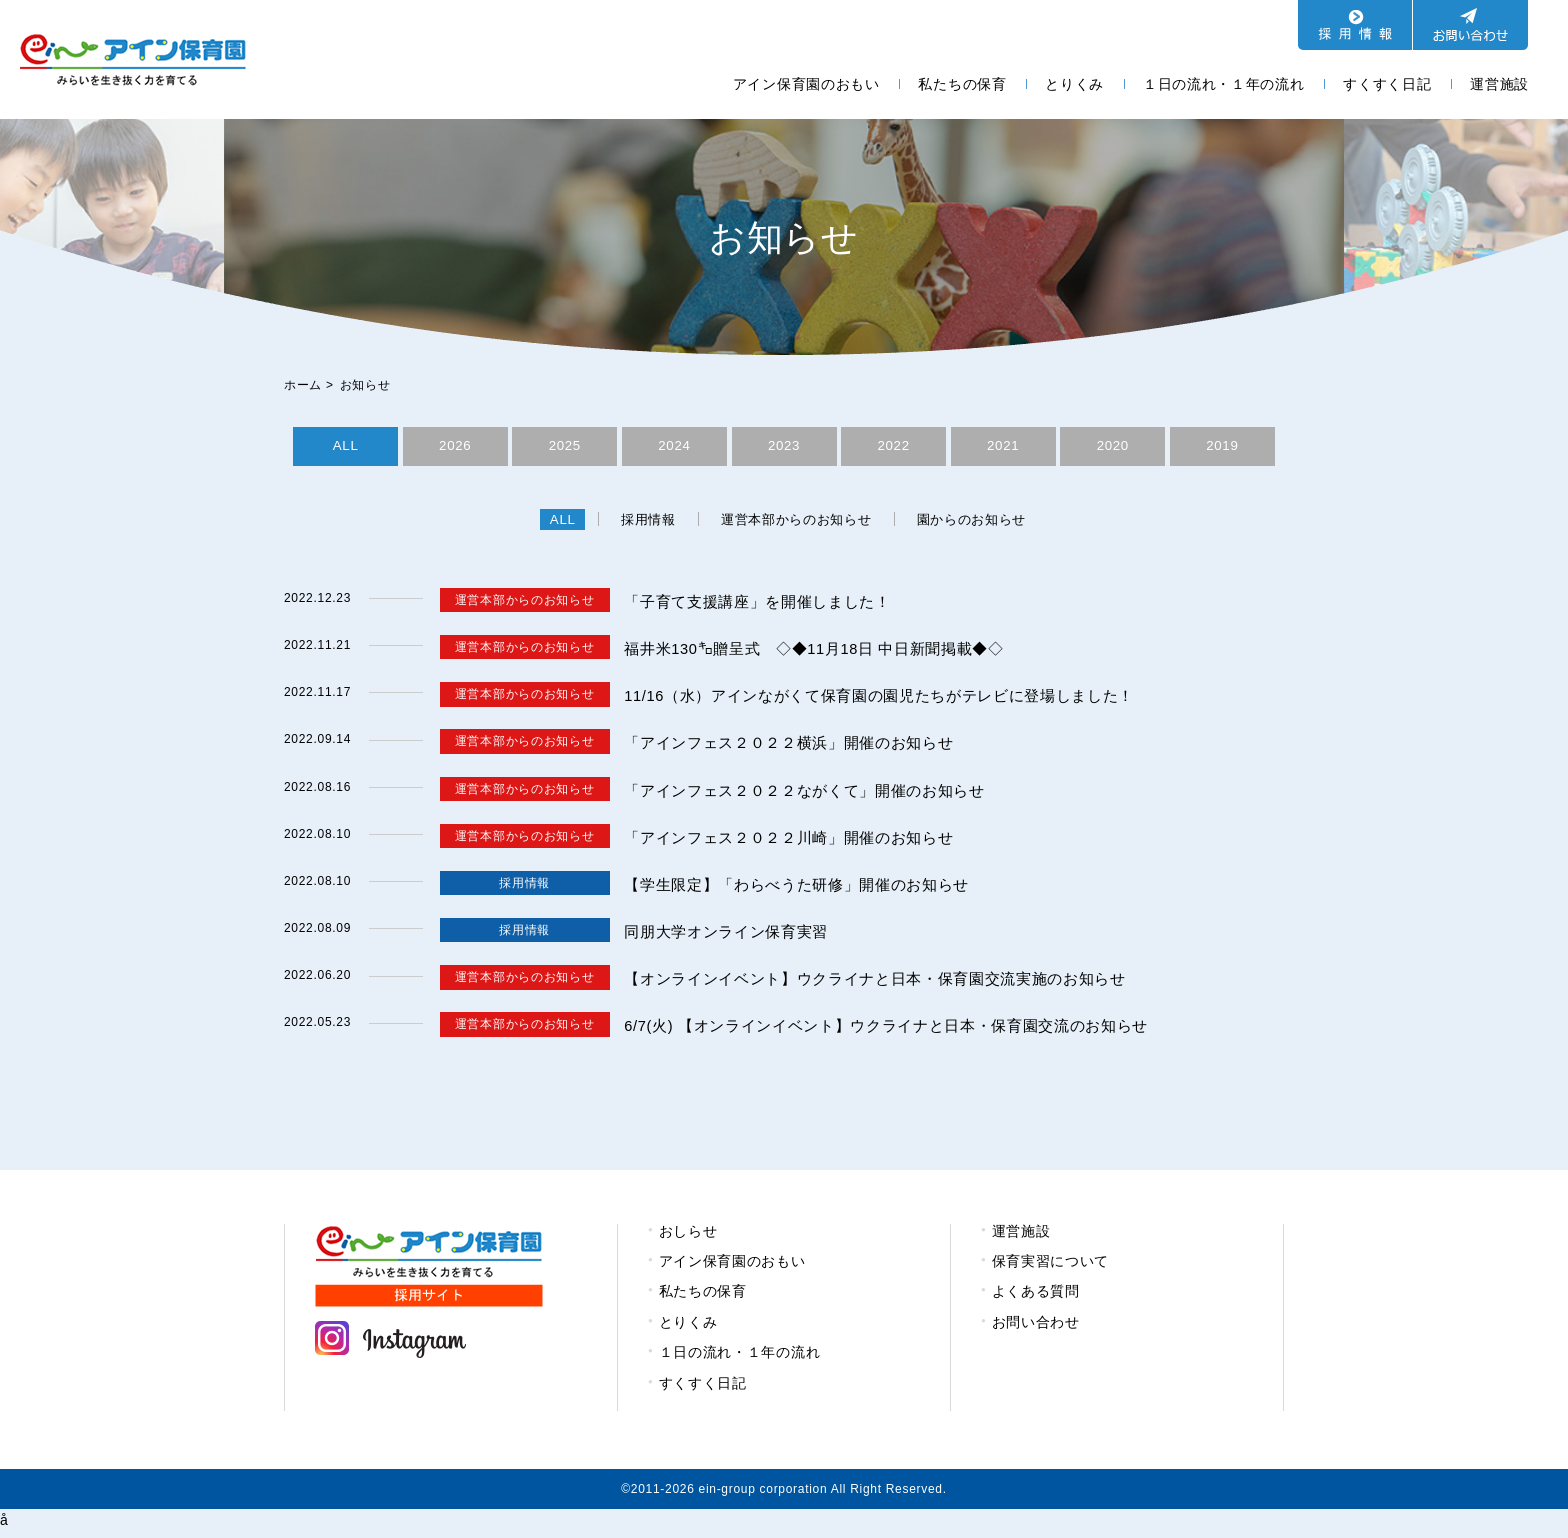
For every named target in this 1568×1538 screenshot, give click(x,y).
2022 (894, 448)
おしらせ (688, 1235)
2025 (565, 448)
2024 (674, 448)
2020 (1113, 448)
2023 (784, 448)
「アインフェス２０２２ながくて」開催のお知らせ (816, 794)
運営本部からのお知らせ (797, 524)
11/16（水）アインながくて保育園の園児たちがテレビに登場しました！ (896, 700)
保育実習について (1051, 1266)
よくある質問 (1036, 1296)
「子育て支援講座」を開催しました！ (766, 605)
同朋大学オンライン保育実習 (732, 936)
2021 (1003, 448)
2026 (455, 448)
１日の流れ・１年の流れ (1224, 84)
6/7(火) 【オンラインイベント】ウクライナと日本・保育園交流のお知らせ (903, 1030)
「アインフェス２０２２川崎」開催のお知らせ (799, 841)
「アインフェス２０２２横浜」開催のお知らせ (799, 747)
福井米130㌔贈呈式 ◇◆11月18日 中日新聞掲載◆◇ (827, 653)
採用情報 (637, 524)
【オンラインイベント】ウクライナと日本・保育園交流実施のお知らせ (891, 983)
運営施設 (1499, 84)
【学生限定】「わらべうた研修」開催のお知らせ (807, 889)
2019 (1222, 448)
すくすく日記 (1387, 84)
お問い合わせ (1036, 1326)
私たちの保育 (962, 84)
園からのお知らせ (986, 524)
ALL (345, 448)
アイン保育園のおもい (806, 84)
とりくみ (1074, 84)
